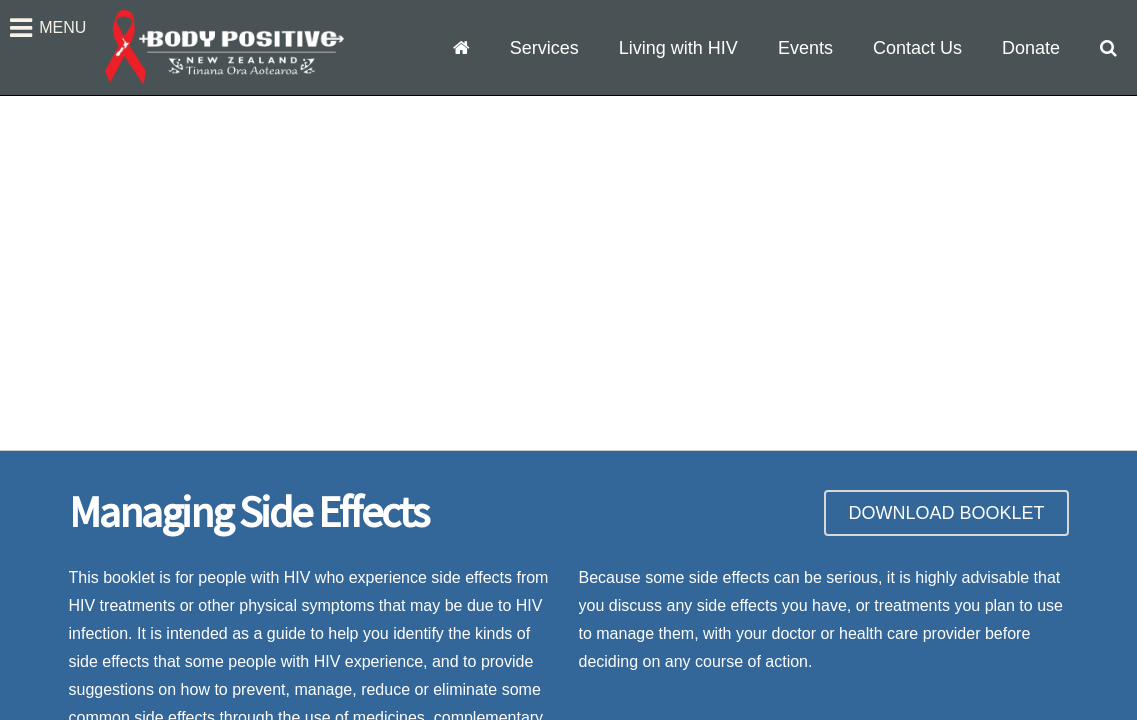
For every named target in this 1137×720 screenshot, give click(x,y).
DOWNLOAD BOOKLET (946, 513)
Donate (1031, 48)
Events (805, 48)
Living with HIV (678, 48)
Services (544, 48)
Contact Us (917, 48)
